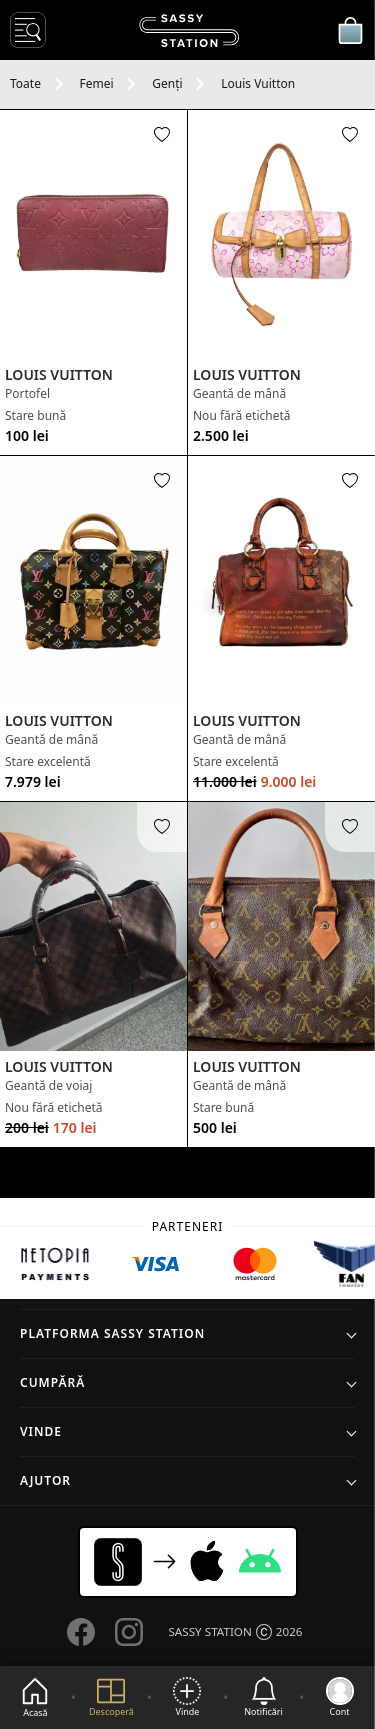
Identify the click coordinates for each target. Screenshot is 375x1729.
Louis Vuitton (258, 83)
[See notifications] (263, 1698)
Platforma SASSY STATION (112, 1333)
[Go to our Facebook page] (81, 1632)
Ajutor (45, 1480)
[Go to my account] (340, 1698)
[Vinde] (187, 1698)
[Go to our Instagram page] (129, 1632)
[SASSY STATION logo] (189, 30)
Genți (167, 83)
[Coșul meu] (350, 30)
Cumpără (52, 1382)
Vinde (41, 1431)
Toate (25, 83)
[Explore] (111, 1698)
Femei (97, 83)
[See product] (93, 234)
